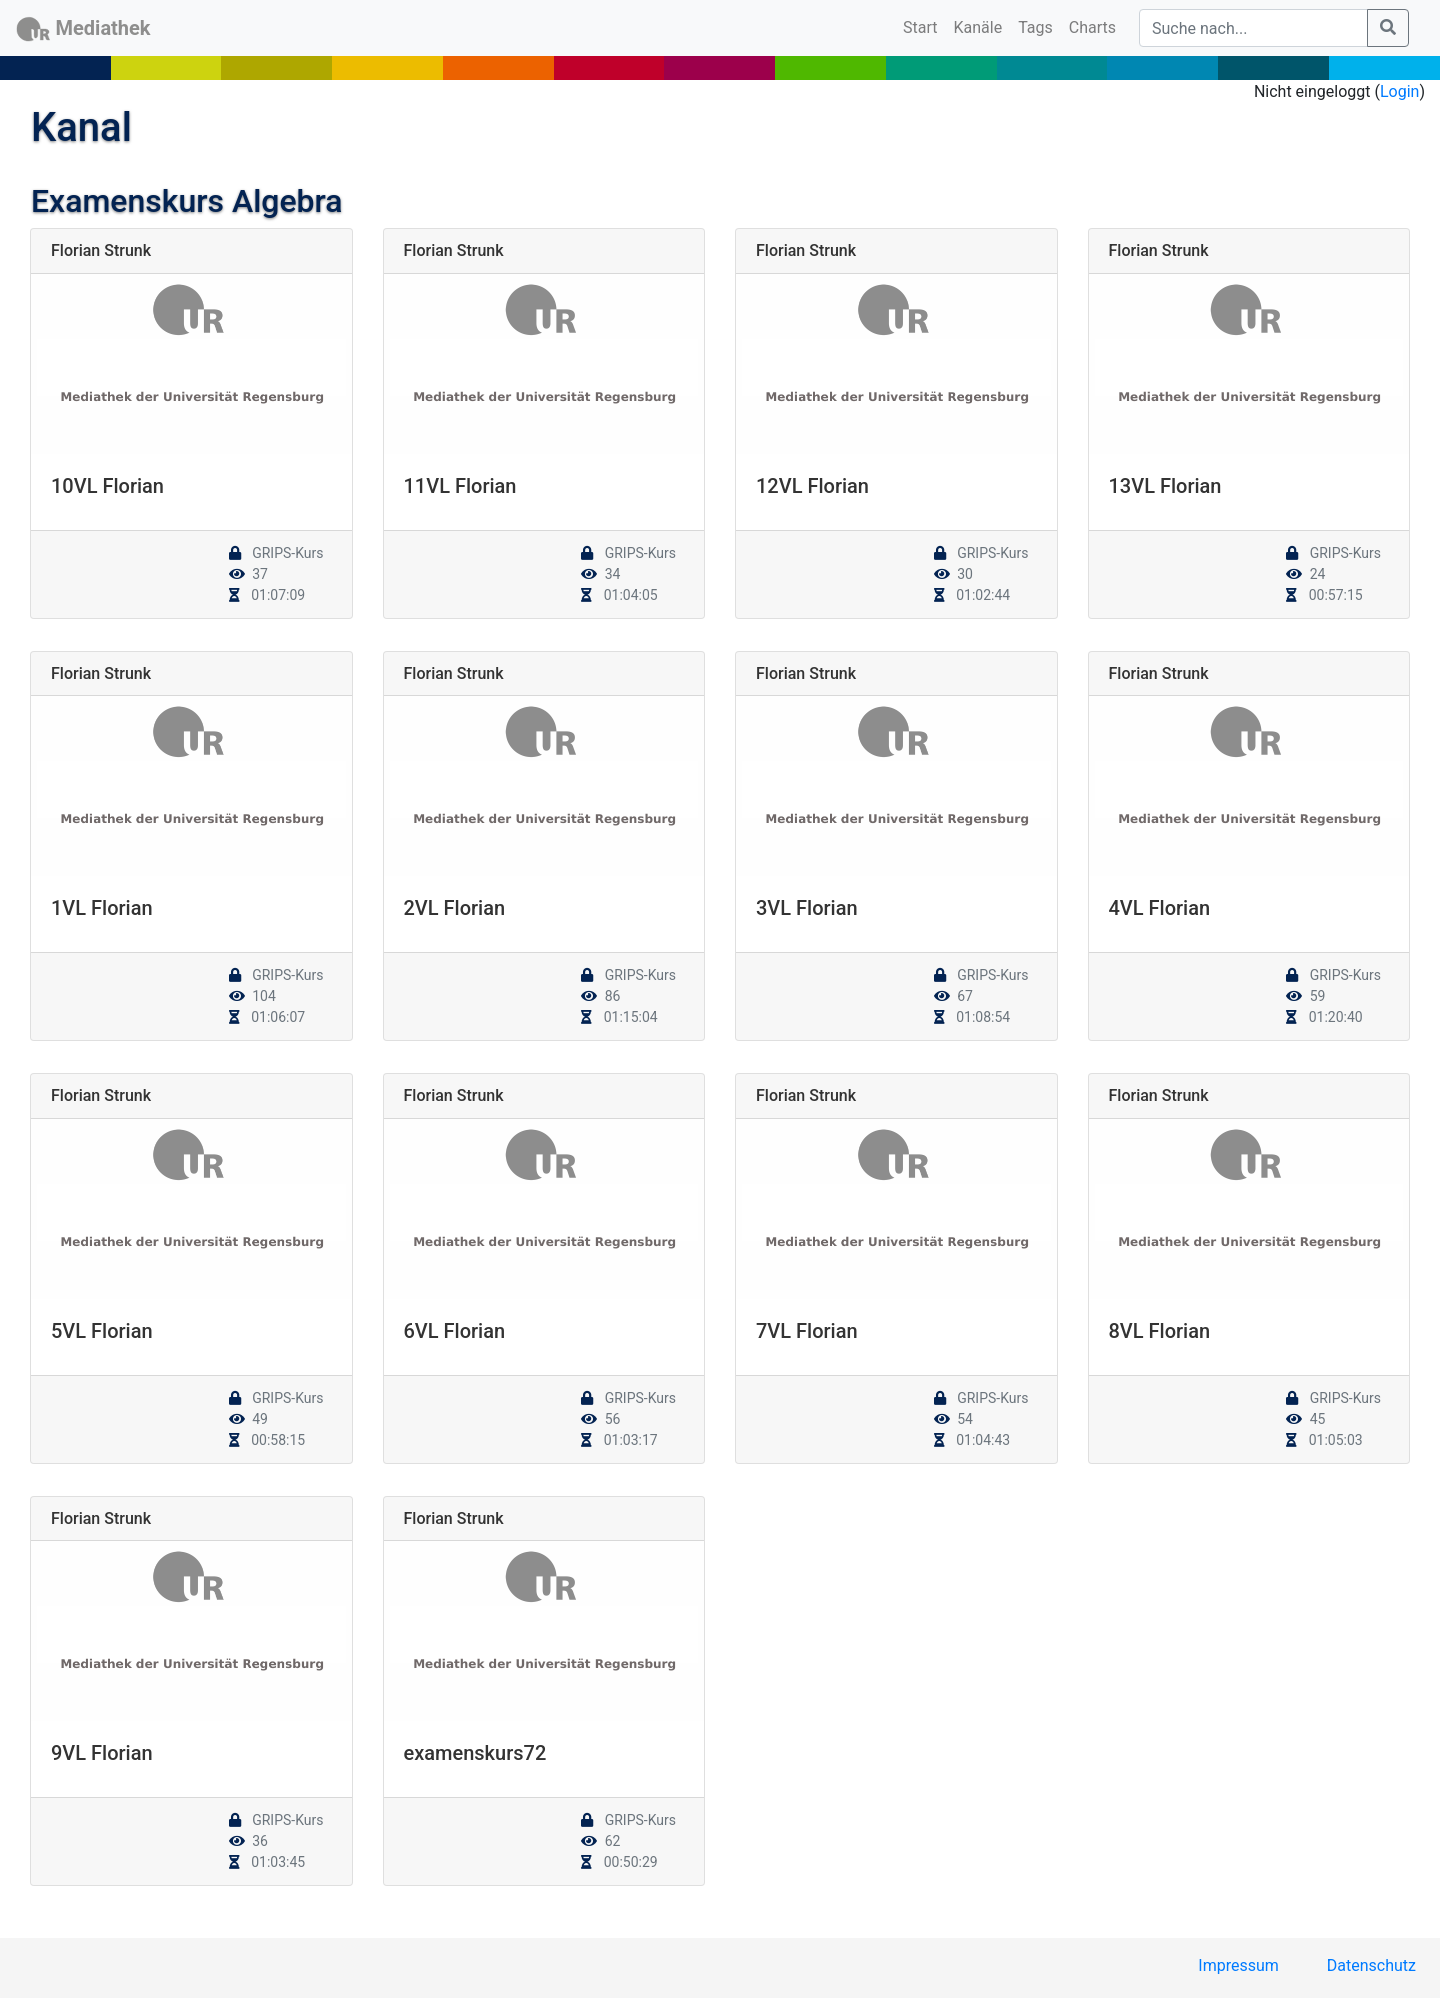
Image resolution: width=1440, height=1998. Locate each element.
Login (1399, 91)
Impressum (1238, 1965)
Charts (1092, 27)
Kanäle (978, 27)
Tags (1035, 27)
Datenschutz (1371, 1965)
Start (924, 26)
